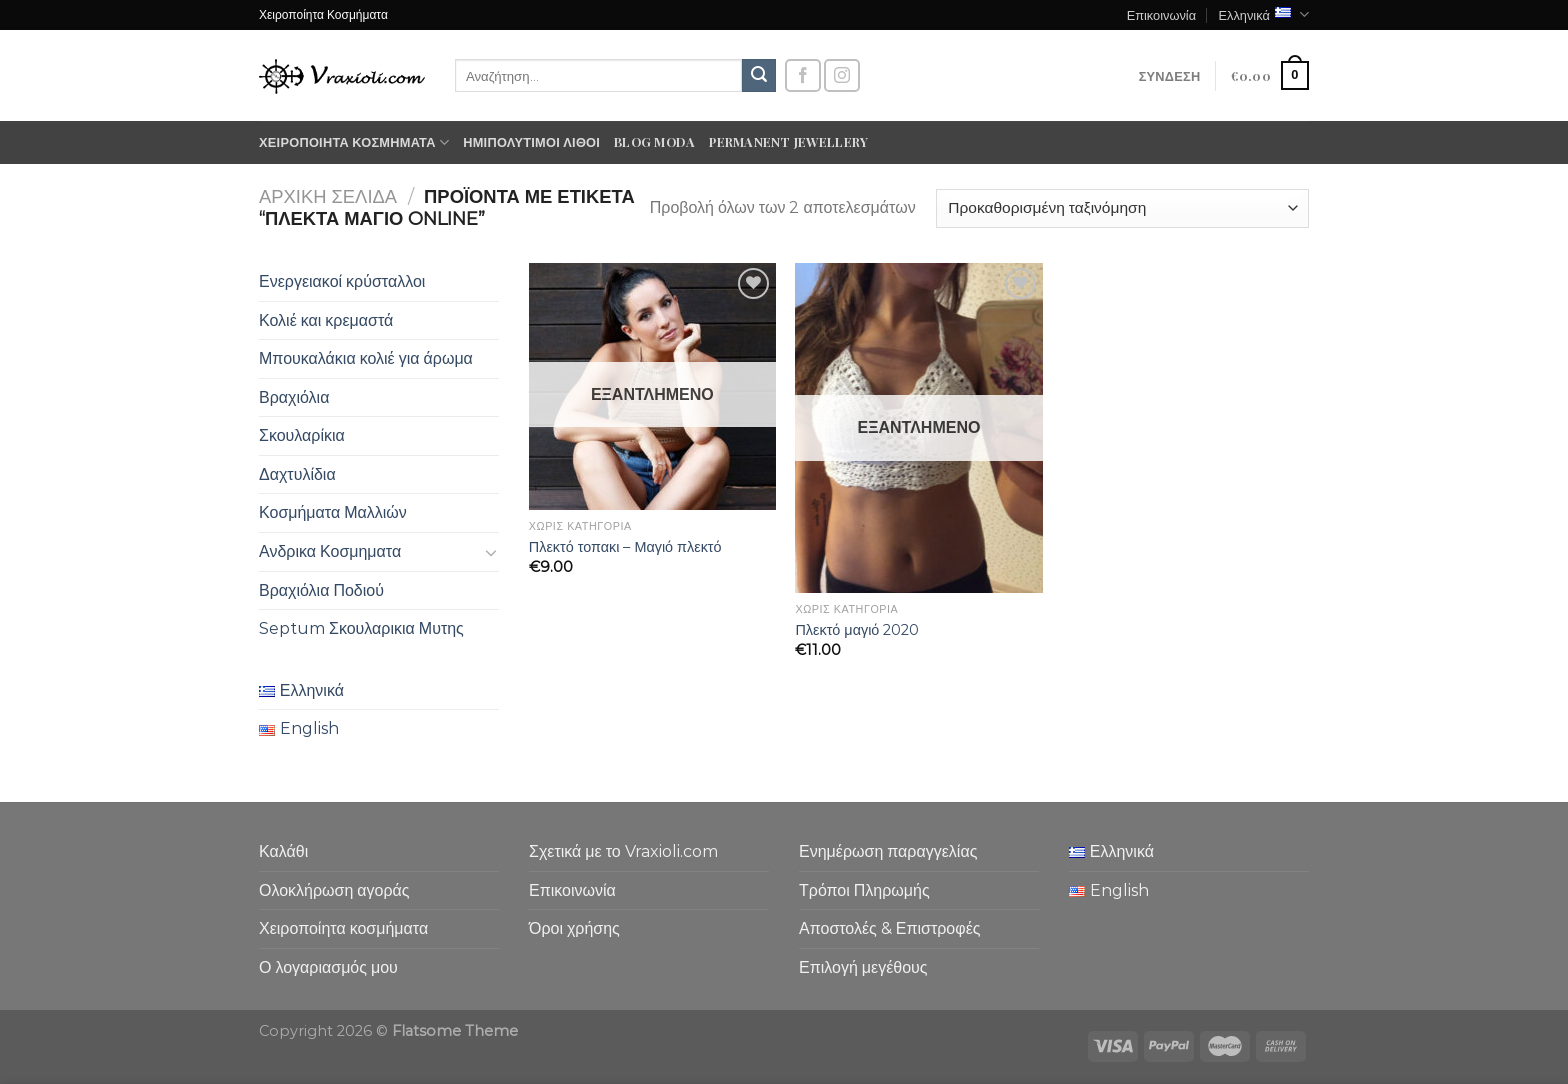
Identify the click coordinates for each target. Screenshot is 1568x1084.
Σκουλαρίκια (302, 435)
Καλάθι (283, 851)
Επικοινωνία (1161, 14)
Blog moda (654, 141)
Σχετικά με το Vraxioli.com (623, 851)
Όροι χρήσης (574, 928)
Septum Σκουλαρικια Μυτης (361, 628)
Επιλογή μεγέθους (863, 967)
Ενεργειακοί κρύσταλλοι (342, 281)
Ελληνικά (1263, 14)
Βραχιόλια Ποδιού (321, 590)
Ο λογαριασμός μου (328, 967)
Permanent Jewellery (788, 141)
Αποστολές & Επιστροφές (889, 928)
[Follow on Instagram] (842, 75)
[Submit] (759, 76)
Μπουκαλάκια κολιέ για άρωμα (366, 358)
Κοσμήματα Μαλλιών (333, 512)
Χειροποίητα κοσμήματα (354, 142)
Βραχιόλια (294, 397)
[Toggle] (491, 552)
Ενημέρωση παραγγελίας (888, 851)
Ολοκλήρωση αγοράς (334, 890)
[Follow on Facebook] (803, 75)
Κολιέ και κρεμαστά (326, 320)
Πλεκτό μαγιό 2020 (857, 630)
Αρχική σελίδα (328, 196)
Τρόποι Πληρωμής (864, 890)
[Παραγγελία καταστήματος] (1122, 208)
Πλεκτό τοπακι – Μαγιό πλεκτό (625, 547)
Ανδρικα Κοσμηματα (330, 551)
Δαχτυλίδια (297, 474)
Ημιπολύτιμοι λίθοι (531, 141)
